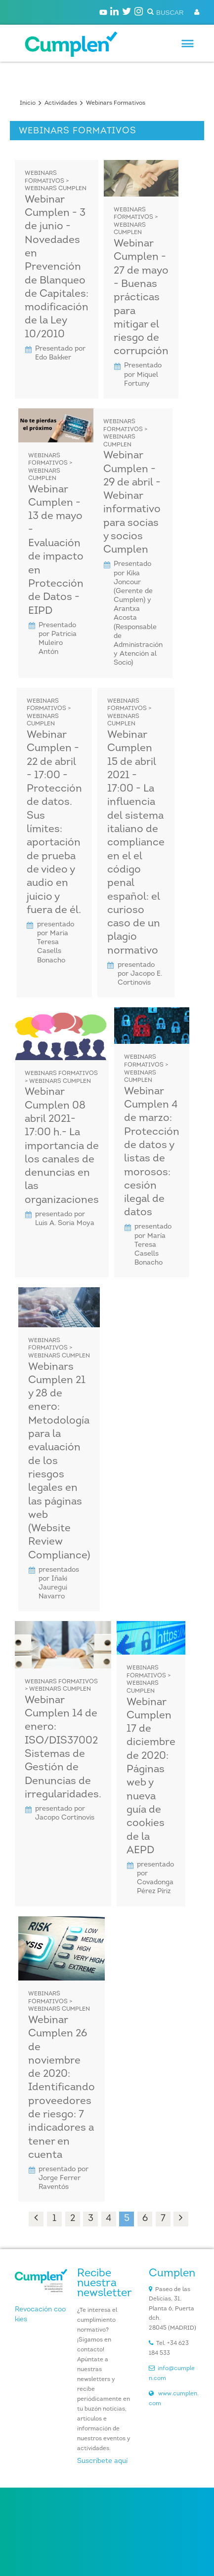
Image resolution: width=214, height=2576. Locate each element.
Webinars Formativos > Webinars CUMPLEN (55, 181)
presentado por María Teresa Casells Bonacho (152, 1245)
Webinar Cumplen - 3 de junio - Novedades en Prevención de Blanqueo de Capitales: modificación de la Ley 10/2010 (56, 267)
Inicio (28, 103)
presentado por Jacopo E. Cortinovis (140, 974)
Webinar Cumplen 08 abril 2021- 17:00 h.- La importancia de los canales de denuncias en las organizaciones (62, 1146)
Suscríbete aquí (102, 2461)
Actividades (60, 103)
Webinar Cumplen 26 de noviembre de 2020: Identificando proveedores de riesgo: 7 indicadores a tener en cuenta (61, 2087)
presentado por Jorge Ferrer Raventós (63, 2178)
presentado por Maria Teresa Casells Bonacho (55, 942)
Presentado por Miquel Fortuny (143, 374)
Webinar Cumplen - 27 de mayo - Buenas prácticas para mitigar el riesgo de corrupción (141, 297)
